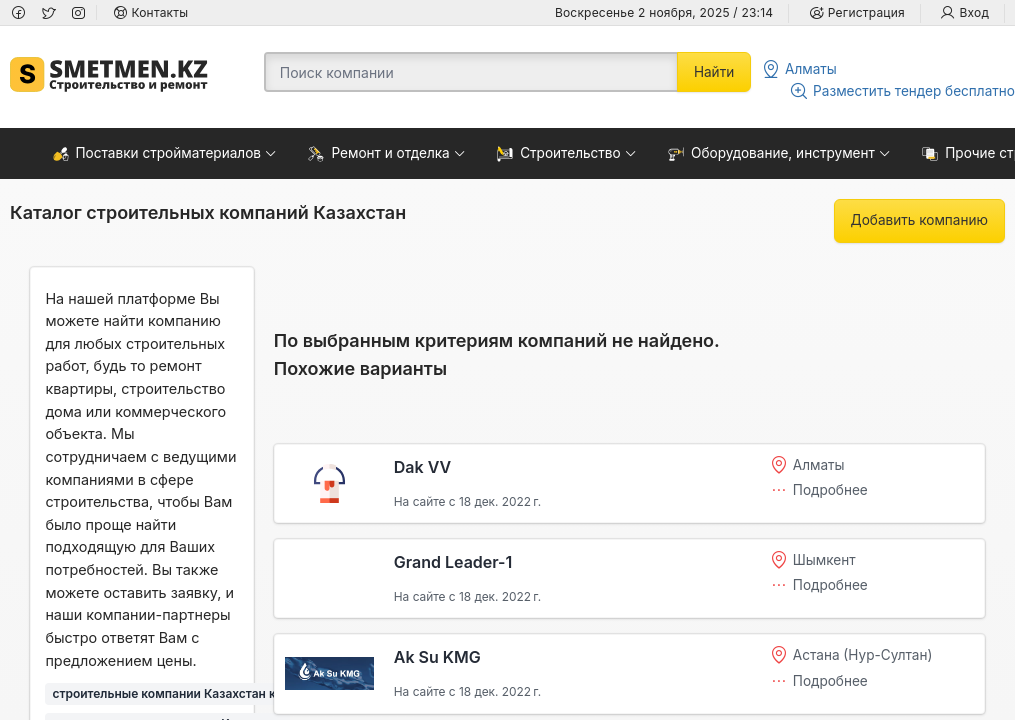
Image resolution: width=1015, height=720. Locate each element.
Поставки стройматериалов (157, 153)
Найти (714, 72)
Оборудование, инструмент (771, 153)
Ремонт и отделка (378, 153)
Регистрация (856, 12)
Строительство (559, 153)
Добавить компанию (919, 220)
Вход (964, 12)
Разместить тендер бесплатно (902, 91)
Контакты (150, 12)
